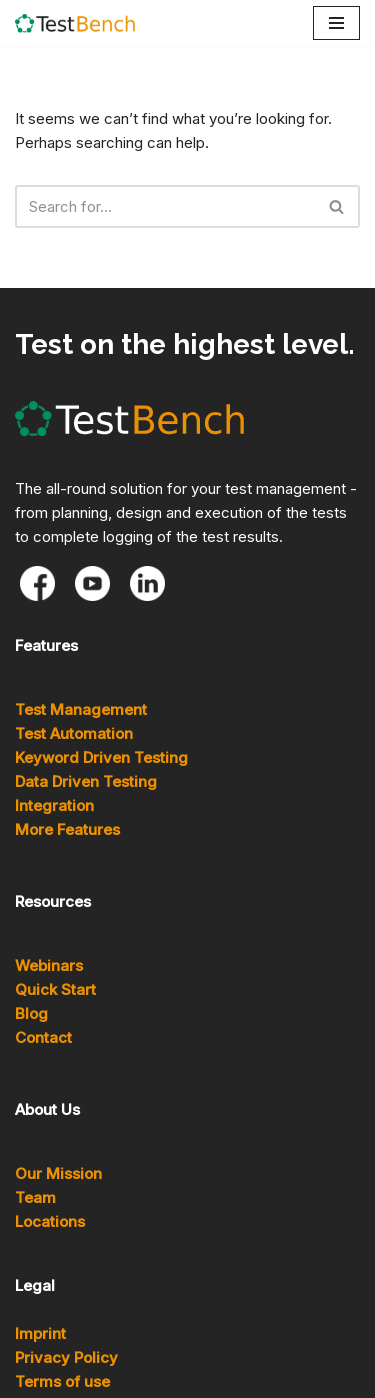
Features (46, 645)
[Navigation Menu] (336, 23)
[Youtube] (92, 583)
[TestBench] (75, 23)
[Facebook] (37, 583)
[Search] (165, 206)
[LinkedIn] (147, 583)
